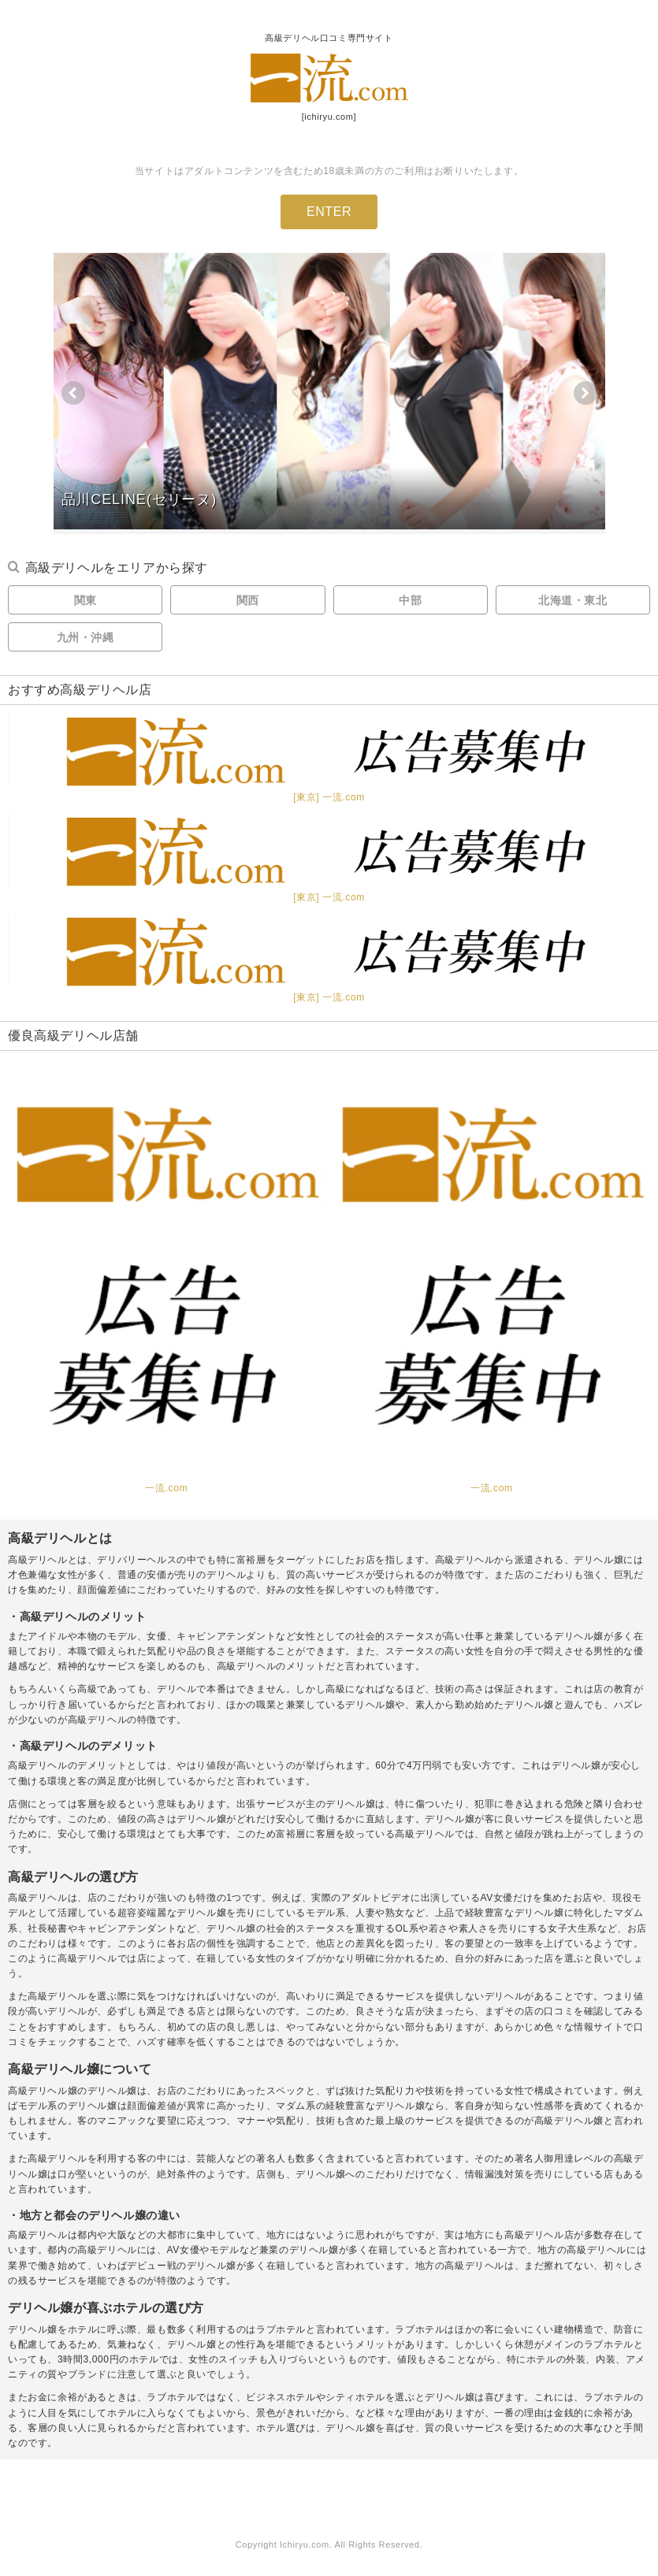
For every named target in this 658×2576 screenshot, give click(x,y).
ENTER (329, 211)
